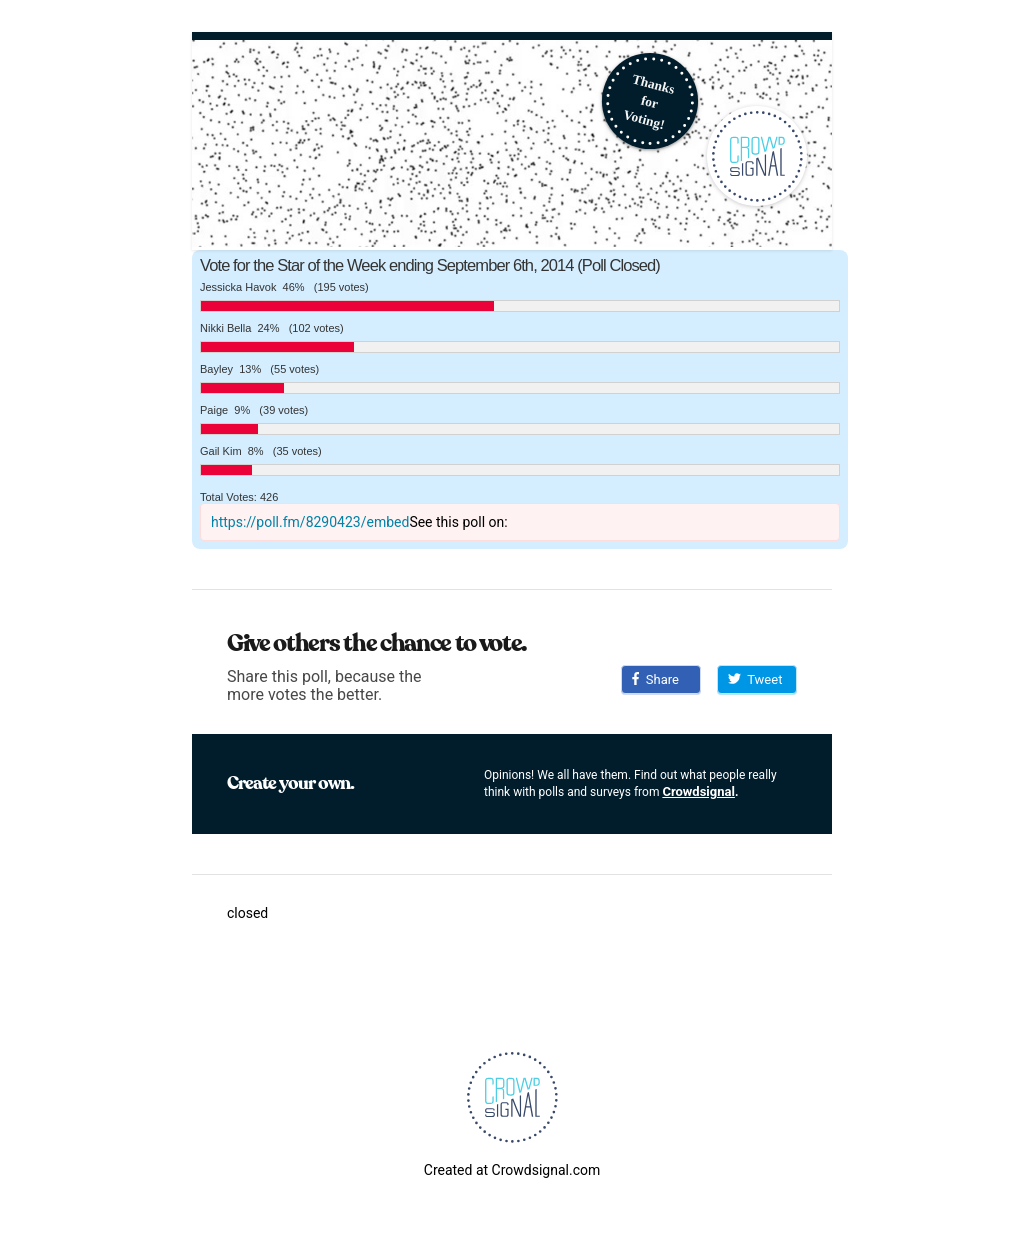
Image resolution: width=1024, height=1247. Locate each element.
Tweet (755, 679)
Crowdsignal (698, 791)
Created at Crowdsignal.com (512, 1170)
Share (655, 679)
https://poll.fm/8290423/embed (310, 522)
